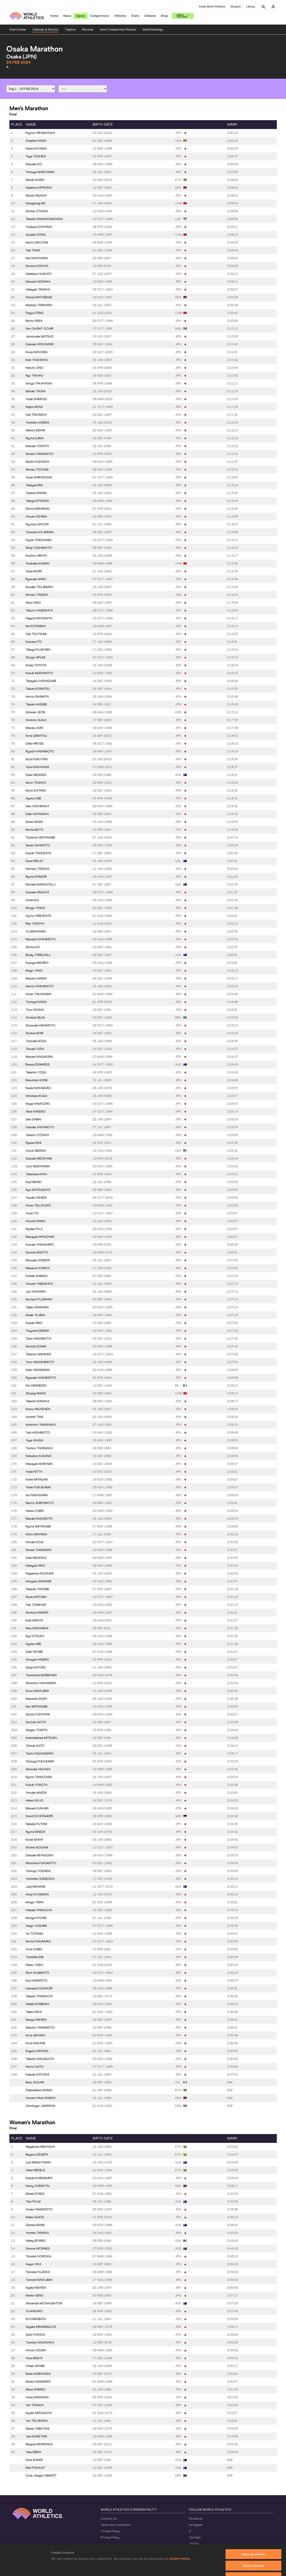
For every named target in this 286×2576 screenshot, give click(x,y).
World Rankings (153, 29)
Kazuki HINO (34, 1323)
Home (54, 16)
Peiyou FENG (35, 313)
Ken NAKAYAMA (37, 258)
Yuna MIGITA (34, 2358)
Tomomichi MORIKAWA (41, 1675)
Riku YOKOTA (35, 923)
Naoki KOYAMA (36, 148)
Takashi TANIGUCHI (39, 1996)
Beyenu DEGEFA (37, 2154)
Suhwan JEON (35, 712)
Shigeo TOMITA (37, 1730)
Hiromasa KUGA (36, 1096)
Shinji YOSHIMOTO (39, 548)
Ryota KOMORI (36, 876)
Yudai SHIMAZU (36, 399)
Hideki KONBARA (37, 2004)
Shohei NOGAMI (37, 1847)
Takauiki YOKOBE (37, 1589)
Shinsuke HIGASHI (38, 1769)
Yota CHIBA (34, 1949)
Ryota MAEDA (35, 1832)
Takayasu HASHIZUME (41, 681)
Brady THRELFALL (38, 955)
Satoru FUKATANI (38, 1714)
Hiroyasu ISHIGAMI (38, 1581)
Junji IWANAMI (35, 1886)
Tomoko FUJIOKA (38, 2272)
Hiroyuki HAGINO (37, 1659)
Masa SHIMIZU (36, 2389)
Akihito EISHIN (35, 430)
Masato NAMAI (36, 978)
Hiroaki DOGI (34, 1542)
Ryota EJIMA (35, 438)
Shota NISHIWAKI (37, 508)
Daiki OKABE (34, 1652)
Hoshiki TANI (34, 1417)
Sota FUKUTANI (37, 759)
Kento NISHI (34, 321)
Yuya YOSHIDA (36, 156)
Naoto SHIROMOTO (40, 1503)
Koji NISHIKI (33, 1182)
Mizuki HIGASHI (36, 195)
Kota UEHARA (35, 2035)
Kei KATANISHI (36, 626)
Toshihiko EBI (34, 1957)
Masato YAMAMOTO (40, 2027)
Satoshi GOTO (36, 1722)
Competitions (99, 16)
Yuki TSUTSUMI (36, 634)
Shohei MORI (34, 1033)
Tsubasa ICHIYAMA (39, 227)
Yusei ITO (32, 1213)
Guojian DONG (36, 234)
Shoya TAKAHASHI (39, 383)
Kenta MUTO (34, 829)
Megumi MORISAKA (39, 2444)
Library (250, 6)
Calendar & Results (45, 29)
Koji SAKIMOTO (36, 1980)
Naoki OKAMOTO (38, 845)
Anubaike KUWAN (37, 563)
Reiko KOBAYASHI (38, 2374)
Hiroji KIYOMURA (37, 1894)
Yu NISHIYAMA (36, 931)
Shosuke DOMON (38, 1260)
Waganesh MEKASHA (40, 2147)
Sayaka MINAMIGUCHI (41, 2327)
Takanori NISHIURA (38, 1354)
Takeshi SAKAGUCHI (40, 2059)
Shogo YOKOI (35, 908)
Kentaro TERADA (37, 869)
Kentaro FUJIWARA (39, 1299)
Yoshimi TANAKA (37, 2233)
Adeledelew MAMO (39, 2090)
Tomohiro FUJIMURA (40, 532)
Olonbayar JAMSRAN (40, 2106)
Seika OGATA (35, 2217)
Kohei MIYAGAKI (37, 1479)
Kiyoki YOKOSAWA (39, 540)
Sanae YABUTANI (37, 2428)
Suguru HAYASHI (37, 2051)
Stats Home (17, 29)
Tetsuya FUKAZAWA (40, 1761)
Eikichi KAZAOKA (37, 461)
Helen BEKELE (35, 2170)
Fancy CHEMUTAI (37, 2186)
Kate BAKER (34, 2460)
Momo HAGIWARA (38, 2381)
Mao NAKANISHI (37, 1628)
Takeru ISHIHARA (37, 1307)
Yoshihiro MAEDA (37, 422)
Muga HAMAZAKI (38, 1103)
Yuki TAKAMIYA (36, 415)
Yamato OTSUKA (37, 1135)
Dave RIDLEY (35, 861)
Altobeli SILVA (35, 1017)
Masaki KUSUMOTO (39, 1518)
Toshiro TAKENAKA (39, 1448)
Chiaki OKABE (35, 2366)
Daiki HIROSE (35, 743)
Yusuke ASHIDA (36, 1197)
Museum (236, 6)
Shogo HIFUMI (35, 657)
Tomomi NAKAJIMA (39, 2280)
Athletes (120, 16)
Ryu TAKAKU (34, 375)
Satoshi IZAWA (36, 1346)
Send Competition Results (118, 29)
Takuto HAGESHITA (39, 610)
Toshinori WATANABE (40, 837)
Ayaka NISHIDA (36, 2287)
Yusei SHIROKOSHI (39, 477)
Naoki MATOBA (36, 1597)
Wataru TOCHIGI (37, 469)
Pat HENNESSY (36, 1385)
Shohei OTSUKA (37, 211)
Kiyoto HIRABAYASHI (40, 133)
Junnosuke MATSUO (40, 336)
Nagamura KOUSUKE (40, 1573)
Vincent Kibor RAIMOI (40, 2098)
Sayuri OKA (33, 2264)
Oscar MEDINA (36, 1150)
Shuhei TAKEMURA (39, 1550)
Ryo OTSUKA (35, 1636)
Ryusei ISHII (33, 1143)
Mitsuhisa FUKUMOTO (41, 1863)
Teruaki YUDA (35, 1049)
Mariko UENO (35, 2295)
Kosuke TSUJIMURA (39, 587)
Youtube (195, 2537)
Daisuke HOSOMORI (40, 344)
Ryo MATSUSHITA (38, 1190)
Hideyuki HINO (35, 1565)
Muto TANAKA (36, 782)
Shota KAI (32, 947)
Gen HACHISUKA (37, 806)
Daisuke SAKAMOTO (40, 1127)
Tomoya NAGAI (36, 1002)
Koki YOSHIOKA (37, 360)
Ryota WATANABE (38, 1526)
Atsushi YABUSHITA (39, 1284)
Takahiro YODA (36, 1072)
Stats (135, 16)
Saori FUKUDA (35, 2334)
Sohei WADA (34, 822)
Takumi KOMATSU (38, 689)
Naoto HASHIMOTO (40, 986)
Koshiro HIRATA (36, 555)
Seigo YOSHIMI (36, 1926)
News (67, 16)
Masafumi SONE (37, 1080)
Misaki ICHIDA (35, 2194)
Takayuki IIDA (34, 485)
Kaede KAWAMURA (39, 2178)
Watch (80, 16)
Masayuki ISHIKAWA (39, 1464)
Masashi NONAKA (38, 281)
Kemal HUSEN (35, 180)
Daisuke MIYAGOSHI (39, 1855)
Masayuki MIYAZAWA (40, 1237)
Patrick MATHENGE (39, 297)
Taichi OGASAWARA (40, 1753)
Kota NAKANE (35, 2043)
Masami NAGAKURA (39, 1057)
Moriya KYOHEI (36, 1918)
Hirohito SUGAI (36, 720)
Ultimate (150, 16)
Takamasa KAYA (36, 1174)
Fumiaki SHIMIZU (37, 1276)
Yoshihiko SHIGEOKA (40, 1879)
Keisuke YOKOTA (37, 446)
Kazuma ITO (34, 642)
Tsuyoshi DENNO (37, 1331)
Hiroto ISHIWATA (37, 696)
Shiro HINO (33, 602)
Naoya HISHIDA (36, 2019)
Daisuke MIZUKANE (39, 1158)
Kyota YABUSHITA (38, 916)
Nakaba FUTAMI (36, 1824)
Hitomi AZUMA (36, 2350)
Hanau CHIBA (35, 1511)
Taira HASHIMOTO (38, 1338)
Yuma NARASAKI (37, 2397)
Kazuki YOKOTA (37, 1785)
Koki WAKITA (34, 1620)
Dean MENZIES (36, 775)
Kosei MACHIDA (37, 352)
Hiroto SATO (35, 2066)
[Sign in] (273, 6)
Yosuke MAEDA (36, 1792)
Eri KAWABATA (36, 2319)
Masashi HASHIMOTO (41, 939)
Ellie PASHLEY (35, 2468)
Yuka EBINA (33, 2452)
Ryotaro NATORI (37, 524)
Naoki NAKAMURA (38, 1088)
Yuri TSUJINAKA (37, 2421)
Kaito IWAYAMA (36, 1534)
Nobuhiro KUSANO (39, 1456)
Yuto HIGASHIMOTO (40, 1362)
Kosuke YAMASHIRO (40, 1244)
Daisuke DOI (34, 164)
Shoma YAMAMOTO (40, 454)
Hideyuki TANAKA (38, 289)
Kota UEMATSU (36, 736)
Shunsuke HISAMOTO (40, 1025)
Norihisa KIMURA (37, 1612)
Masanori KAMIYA (38, 1268)
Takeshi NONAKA (37, 1401)
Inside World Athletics (212, 6)
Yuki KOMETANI (36, 2436)
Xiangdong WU (36, 203)
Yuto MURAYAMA (38, 1166)
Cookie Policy (110, 2531)
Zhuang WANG (36, 1393)
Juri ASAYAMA (36, 1291)
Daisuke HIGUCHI (37, 892)
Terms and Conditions (116, 2525)
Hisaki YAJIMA (35, 1315)
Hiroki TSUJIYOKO (38, 1205)
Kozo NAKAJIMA (37, 1691)
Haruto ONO (34, 368)
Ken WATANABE (37, 1706)
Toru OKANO (35, 1010)
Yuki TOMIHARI (36, 1605)
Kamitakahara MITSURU (41, 1738)
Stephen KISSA (36, 140)
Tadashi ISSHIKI (36, 493)
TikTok (193, 2543)
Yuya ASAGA (34, 1440)
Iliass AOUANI (35, 2082)
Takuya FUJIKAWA (38, 649)
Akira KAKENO (36, 1111)
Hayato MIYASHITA (39, 618)
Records (88, 29)
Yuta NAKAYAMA (37, 767)
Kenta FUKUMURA (38, 1941)
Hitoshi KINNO (36, 1221)
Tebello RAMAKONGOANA (44, 219)
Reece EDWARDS (38, 1064)
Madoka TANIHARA (39, 305)
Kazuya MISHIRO (37, 963)
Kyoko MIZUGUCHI (39, 2413)
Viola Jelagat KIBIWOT (41, 2475)
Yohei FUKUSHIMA (38, 1487)
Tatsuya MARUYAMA (40, 172)
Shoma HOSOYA (37, 266)
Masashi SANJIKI (37, 1808)
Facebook (196, 2518)
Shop (164, 16)
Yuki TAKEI (33, 250)
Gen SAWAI (33, 1119)
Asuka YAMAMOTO (39, 2209)
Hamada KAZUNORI (39, 1988)
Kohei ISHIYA (34, 1839)
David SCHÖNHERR (39, 1816)
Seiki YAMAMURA (38, 1370)
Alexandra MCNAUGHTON (44, 2303)
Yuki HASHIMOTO (38, 1432)
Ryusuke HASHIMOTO (41, 1378)
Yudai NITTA (34, 1471)
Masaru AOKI (34, 728)
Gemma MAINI (35, 2225)
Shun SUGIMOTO (37, 1973)
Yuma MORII (34, 571)
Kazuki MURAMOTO (39, 673)
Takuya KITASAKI (37, 501)
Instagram (195, 2525)
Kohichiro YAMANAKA (41, 1424)
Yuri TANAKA (35, 2405)
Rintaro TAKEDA (37, 595)
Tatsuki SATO (35, 1745)
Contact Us (109, 2518)
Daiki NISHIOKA (36, 1558)
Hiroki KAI (32, 900)
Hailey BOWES (36, 2240)
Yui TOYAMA (34, 1933)
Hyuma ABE (33, 1644)
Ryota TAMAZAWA (39, 1777)
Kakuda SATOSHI (37, 2074)
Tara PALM (33, 2201)
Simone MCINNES (38, 2248)
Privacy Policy (110, 2537)
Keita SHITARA (36, 790)
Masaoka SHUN (36, 1699)
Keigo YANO (34, 970)
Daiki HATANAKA (37, 814)
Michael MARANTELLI (41, 884)
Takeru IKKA (34, 2012)
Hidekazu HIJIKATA (38, 274)
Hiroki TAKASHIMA (38, 994)
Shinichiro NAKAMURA (41, 1683)
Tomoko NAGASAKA (40, 2342)
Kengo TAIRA (35, 1902)
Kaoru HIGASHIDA (38, 1409)
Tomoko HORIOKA (38, 2256)
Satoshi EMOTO (37, 1252)
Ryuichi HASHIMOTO (40, 751)
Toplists (70, 29)
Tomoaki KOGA (36, 1041)
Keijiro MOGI (34, 407)
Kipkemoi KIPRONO (39, 187)
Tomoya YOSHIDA (38, 1871)
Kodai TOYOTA (36, 665)
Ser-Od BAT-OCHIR (39, 328)
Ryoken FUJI (34, 1229)
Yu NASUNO (34, 2311)
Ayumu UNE (33, 798)
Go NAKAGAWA (37, 1495)
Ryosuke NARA (36, 579)
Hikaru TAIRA (34, 1965)
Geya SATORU (36, 1667)
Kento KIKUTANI (37, 242)
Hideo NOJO (35, 1800)
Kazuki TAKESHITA (38, 853)
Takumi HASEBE (36, 704)
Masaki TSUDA (36, 391)
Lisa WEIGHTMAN (38, 2162)
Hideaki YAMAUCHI (39, 1910)
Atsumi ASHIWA (36, 516)
